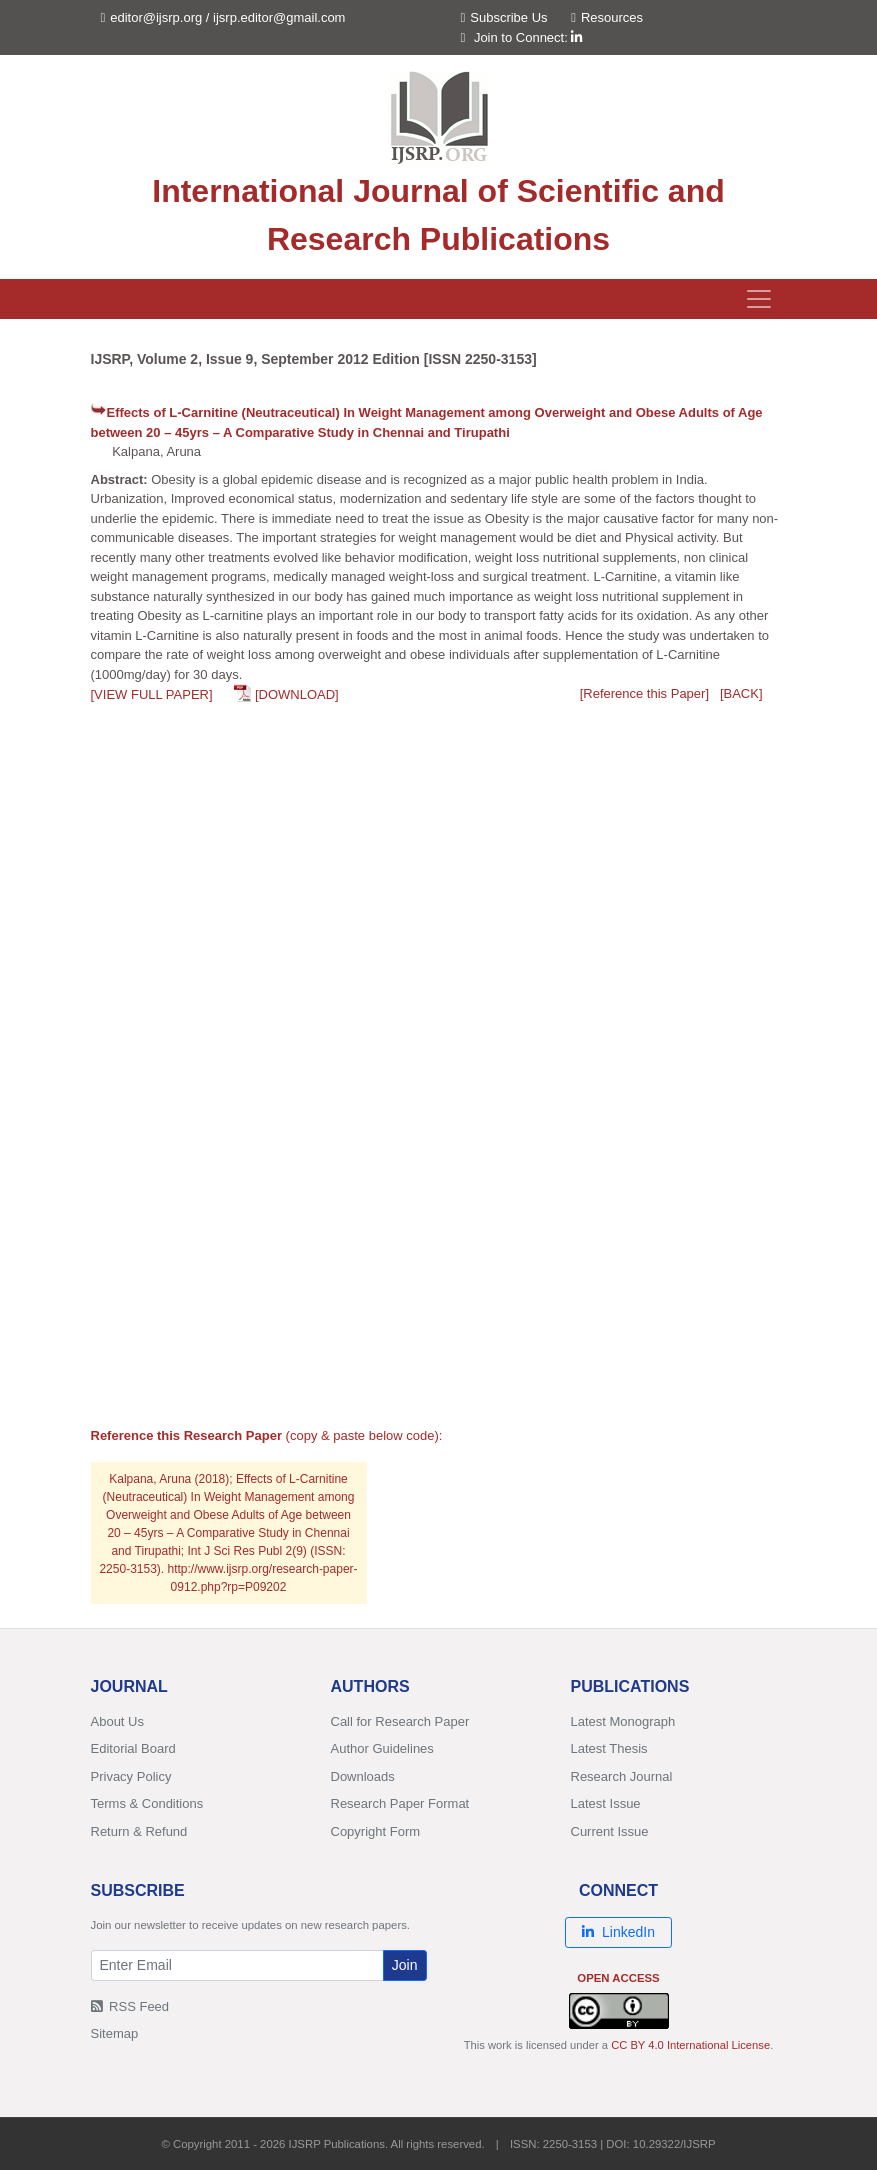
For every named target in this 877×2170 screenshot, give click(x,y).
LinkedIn (618, 1932)
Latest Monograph (623, 1721)
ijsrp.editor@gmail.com (279, 17)
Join (405, 1965)
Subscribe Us (504, 17)
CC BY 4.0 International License (690, 2045)
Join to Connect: (528, 37)
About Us (117, 1721)
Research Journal (622, 1776)
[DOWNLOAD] (297, 694)
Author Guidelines (382, 1748)
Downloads (363, 1776)
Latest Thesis (609, 1748)
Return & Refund (139, 1831)
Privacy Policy (131, 1776)
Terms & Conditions (147, 1803)
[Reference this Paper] (644, 693)
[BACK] (741, 693)
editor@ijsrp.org (156, 17)
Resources (607, 17)
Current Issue (610, 1831)
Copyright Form (376, 1831)
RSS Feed (130, 2006)
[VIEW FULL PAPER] (152, 694)
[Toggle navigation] (759, 299)
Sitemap (115, 2033)
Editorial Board (133, 1748)
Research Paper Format (400, 1803)
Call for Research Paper (400, 1721)
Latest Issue (606, 1803)
